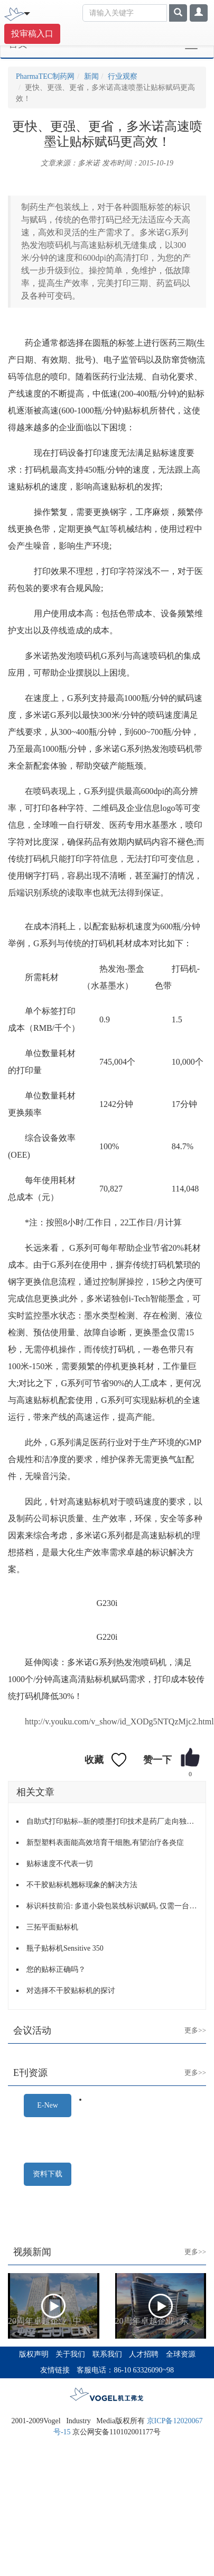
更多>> (187, 2022)
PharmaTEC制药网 (45, 76)
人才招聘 (144, 2354)
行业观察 (122, 76)
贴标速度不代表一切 (59, 1864)
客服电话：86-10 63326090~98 (125, 2370)
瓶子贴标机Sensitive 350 (65, 1948)
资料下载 (47, 2174)
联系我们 (107, 2354)
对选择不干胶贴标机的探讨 (70, 1991)
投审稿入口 (32, 33)
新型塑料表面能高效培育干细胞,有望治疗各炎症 (105, 1842)
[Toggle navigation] (27, 13)
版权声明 (34, 2354)
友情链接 (55, 2370)
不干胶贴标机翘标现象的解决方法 (81, 1885)
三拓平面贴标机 (52, 1927)
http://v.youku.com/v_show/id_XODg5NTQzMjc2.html (119, 1721)
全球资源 (181, 2354)
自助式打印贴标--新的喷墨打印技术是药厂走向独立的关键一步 (112, 1821)
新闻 (91, 76)
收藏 (94, 1760)
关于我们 (70, 2354)
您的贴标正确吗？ (56, 1969)
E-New (47, 2105)
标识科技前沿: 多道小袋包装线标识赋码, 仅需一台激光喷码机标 (112, 1906)
